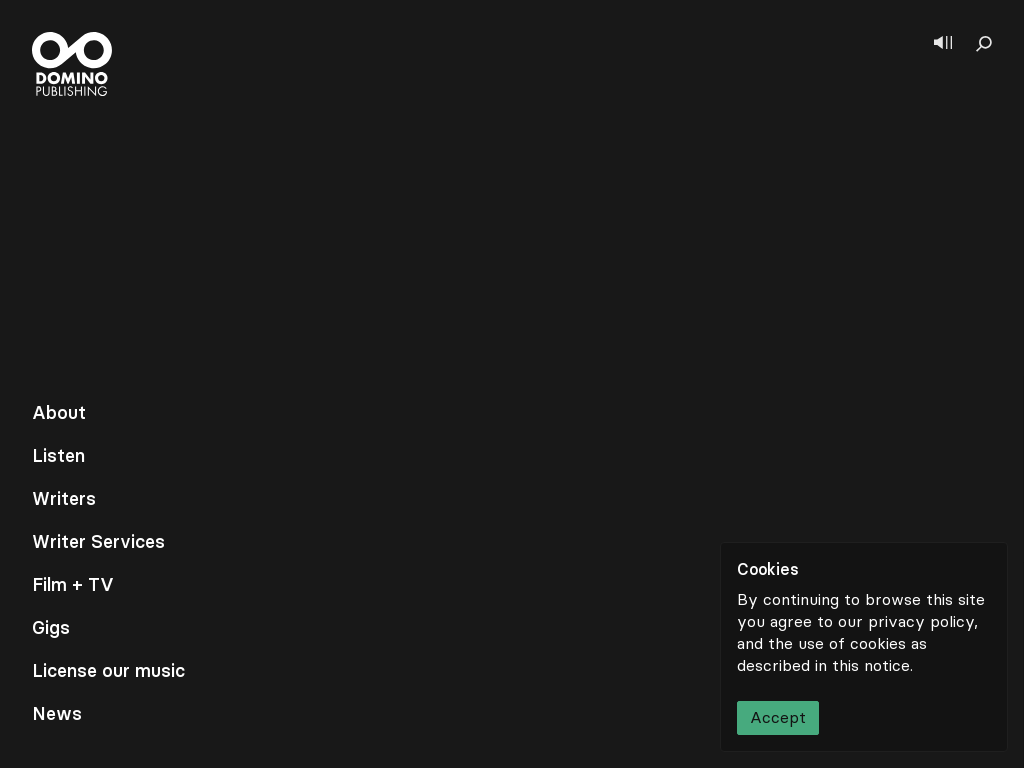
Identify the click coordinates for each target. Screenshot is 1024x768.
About (59, 413)
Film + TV (73, 585)
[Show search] (984, 44)
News (57, 714)
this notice (871, 665)
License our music (108, 671)
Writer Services (98, 542)
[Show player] (943, 44)
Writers (64, 499)
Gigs (51, 628)
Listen (58, 456)
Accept (778, 717)
